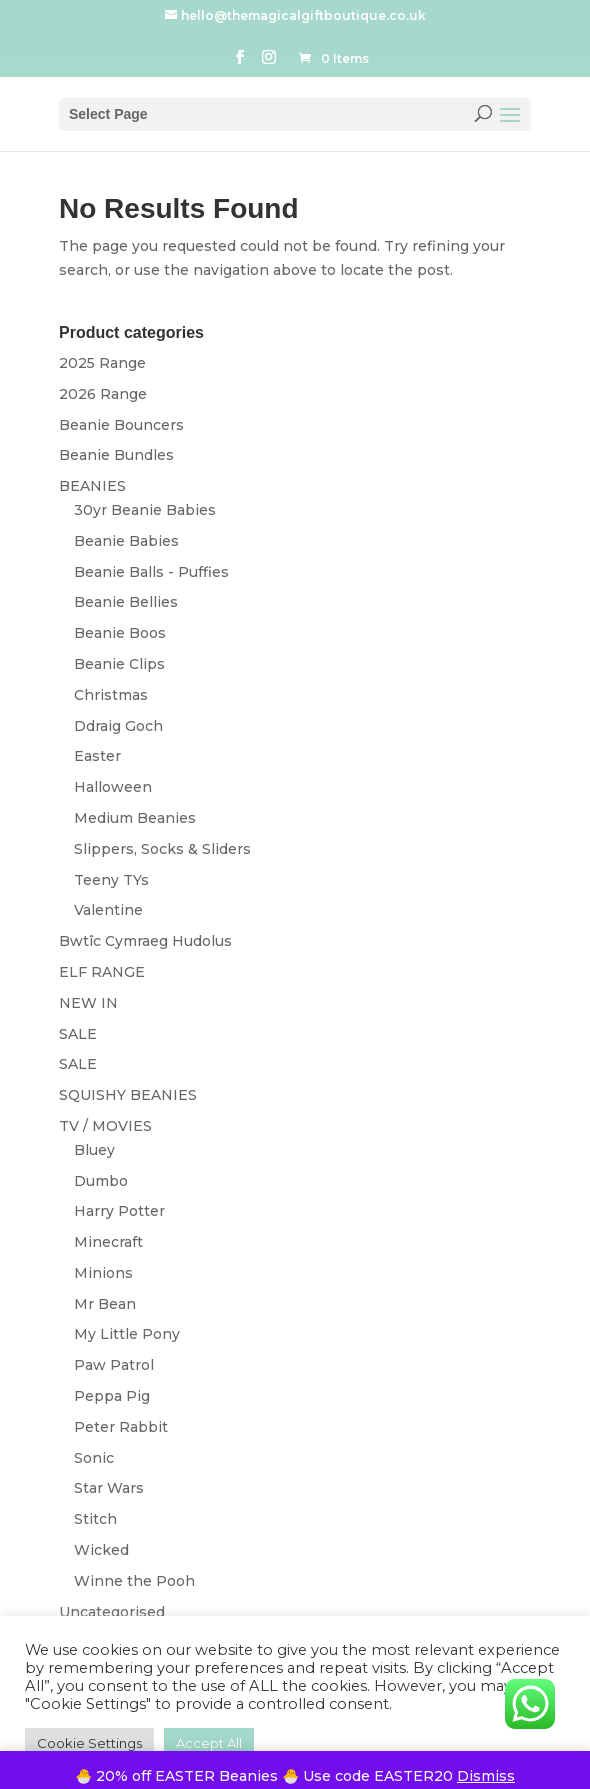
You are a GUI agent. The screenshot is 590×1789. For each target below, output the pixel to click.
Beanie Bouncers (121, 425)
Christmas (111, 695)
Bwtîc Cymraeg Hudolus (145, 941)
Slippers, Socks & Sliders (162, 849)
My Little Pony (127, 1334)
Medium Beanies (135, 818)
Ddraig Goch (118, 726)
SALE (78, 1034)
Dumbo (101, 1181)
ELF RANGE (102, 972)
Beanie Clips (119, 664)
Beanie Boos (120, 633)
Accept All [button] (209, 1743)
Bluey (94, 1150)
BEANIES (92, 486)
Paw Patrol (114, 1365)
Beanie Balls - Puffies (151, 572)
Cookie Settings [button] (89, 1743)
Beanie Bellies (126, 602)
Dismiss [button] (486, 1776)
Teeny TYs (111, 880)
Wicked (101, 1550)
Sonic (94, 1458)
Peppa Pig (112, 1396)
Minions (103, 1273)
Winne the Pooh (134, 1581)
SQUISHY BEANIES (128, 1095)
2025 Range (102, 363)
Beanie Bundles (116, 455)
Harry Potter (119, 1211)
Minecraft (108, 1242)
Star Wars (109, 1488)
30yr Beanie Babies (145, 510)
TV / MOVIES (105, 1126)
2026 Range (103, 394)
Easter (97, 756)
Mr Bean (105, 1304)
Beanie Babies (126, 541)
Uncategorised (112, 1612)
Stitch (95, 1519)
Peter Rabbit (121, 1427)
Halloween (113, 787)
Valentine (108, 910)
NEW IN (88, 1003)
